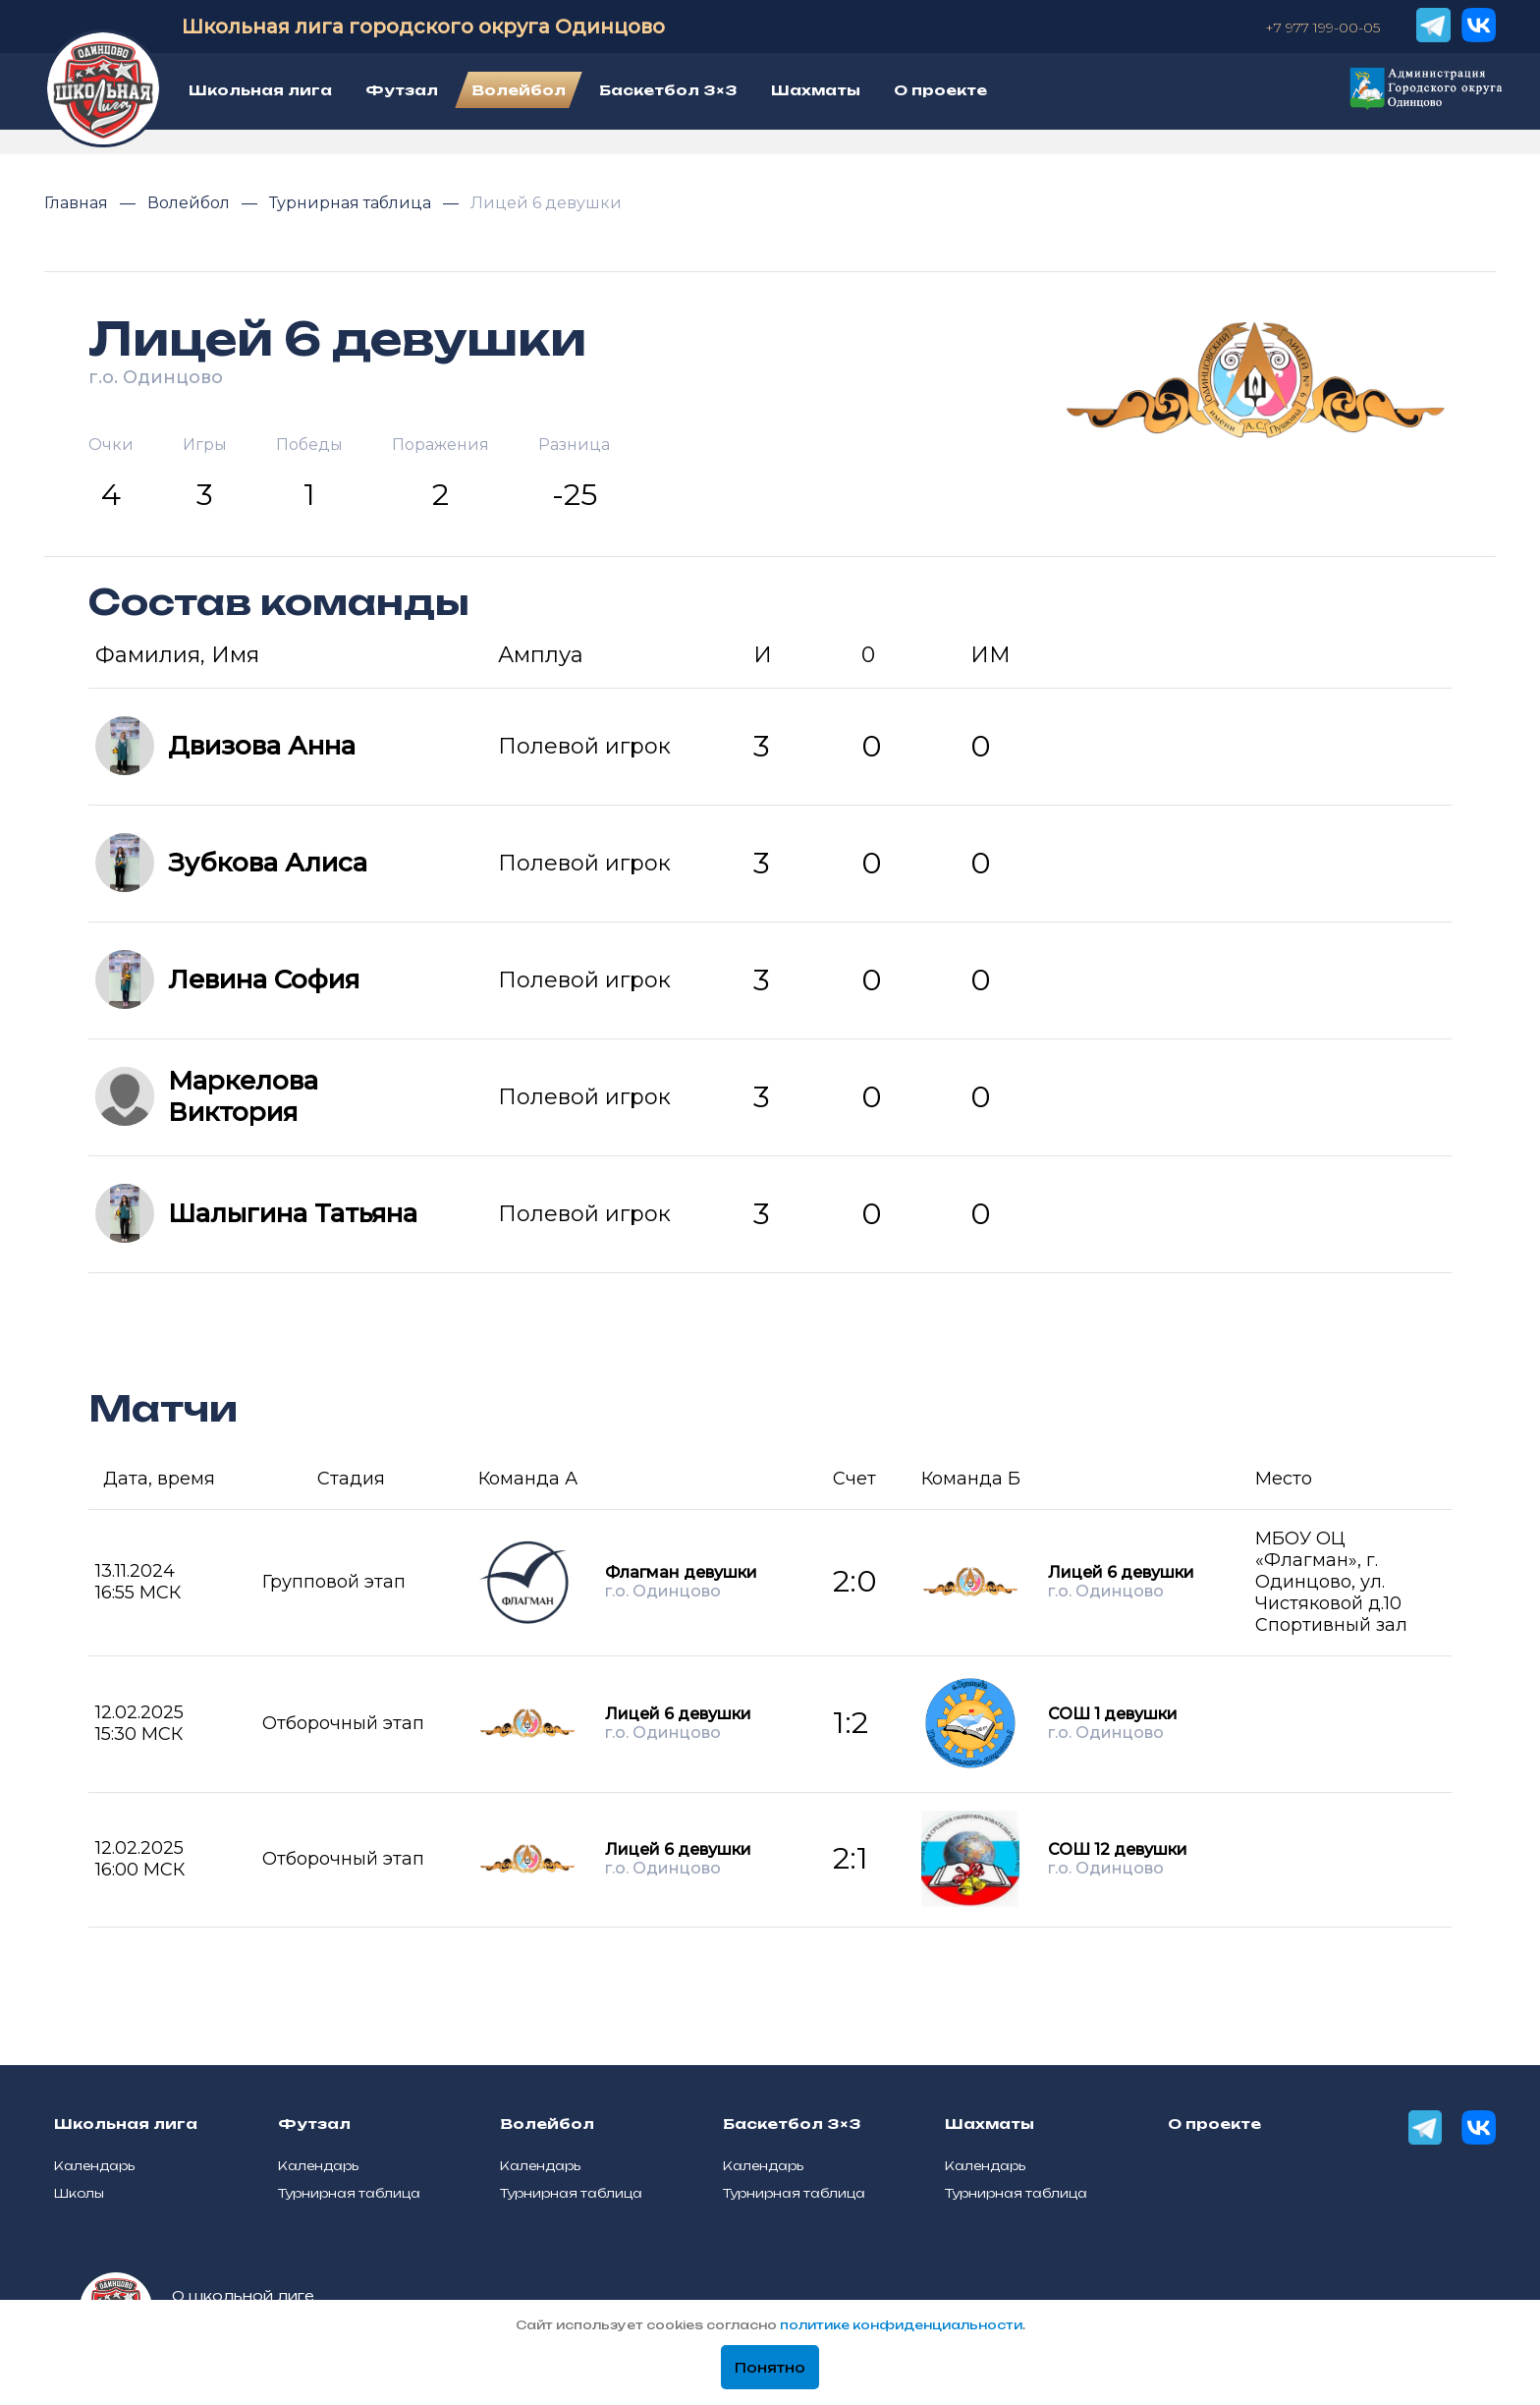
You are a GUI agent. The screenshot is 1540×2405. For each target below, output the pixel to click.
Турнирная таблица (352, 203)
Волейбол (190, 203)
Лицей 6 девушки (546, 203)
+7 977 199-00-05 (1322, 27)
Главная (78, 203)
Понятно (770, 2368)
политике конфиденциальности (901, 2325)
